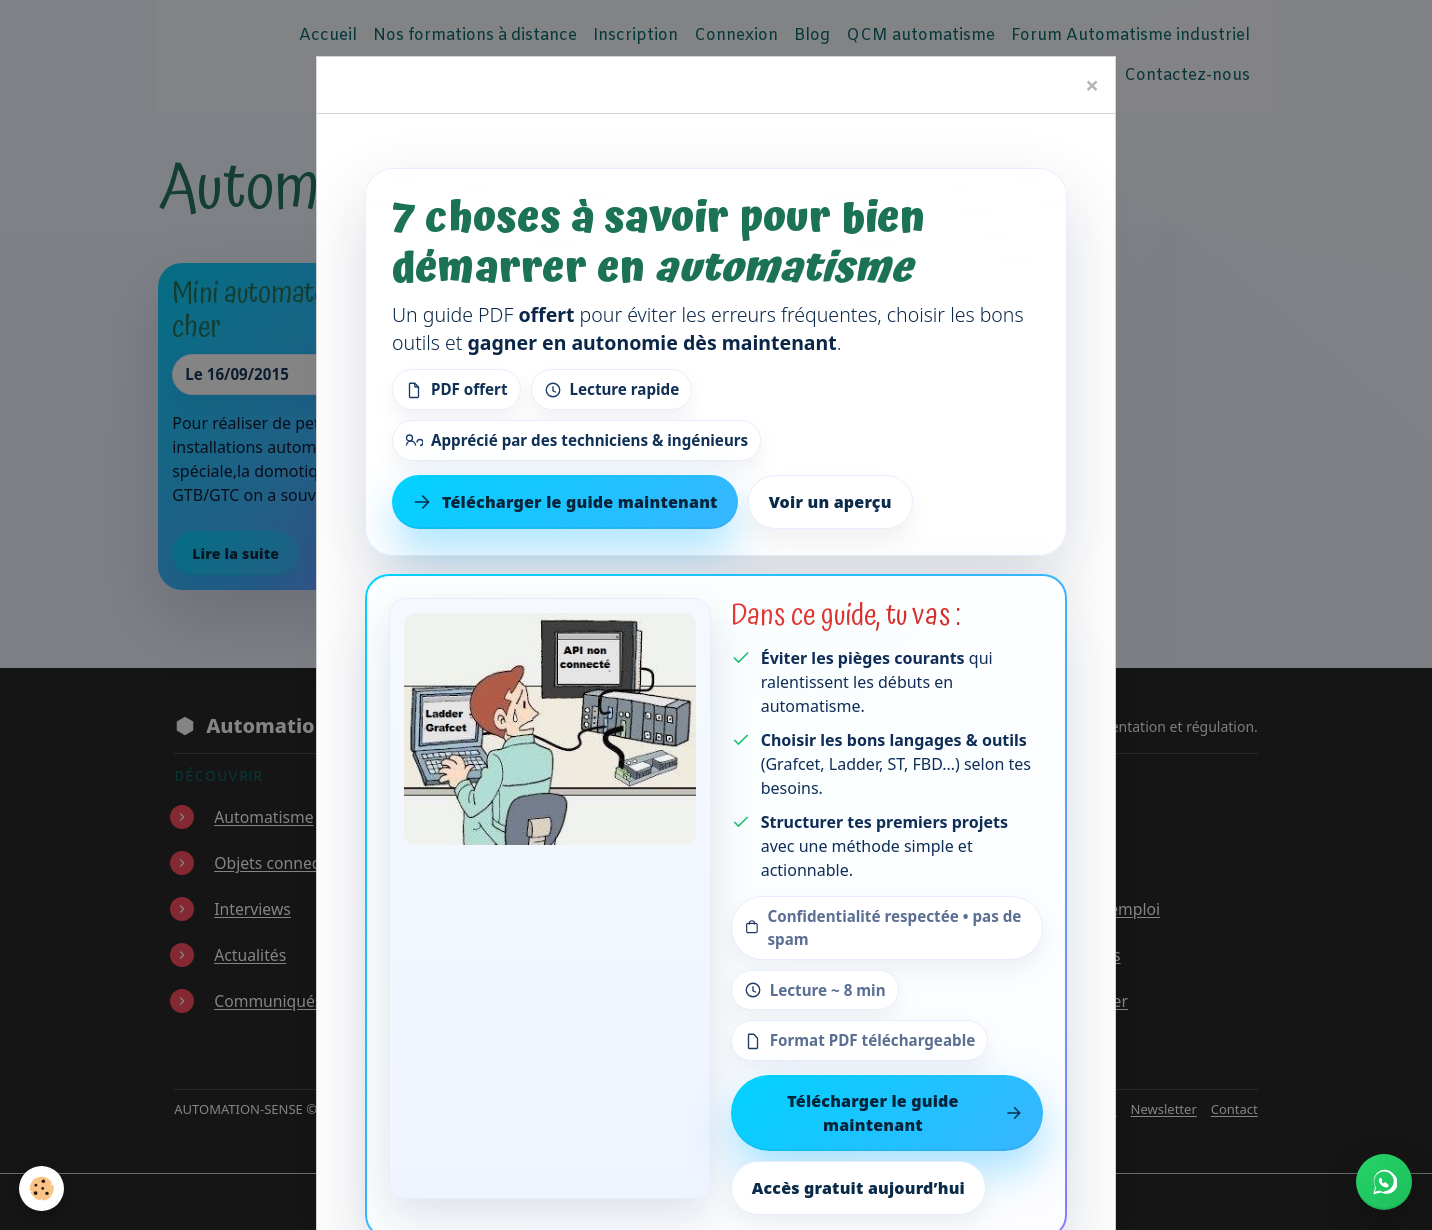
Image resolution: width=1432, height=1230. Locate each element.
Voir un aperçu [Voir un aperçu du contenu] (830, 502)
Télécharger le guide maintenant (905, 1113)
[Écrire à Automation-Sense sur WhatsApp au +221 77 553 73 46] (1384, 1182)
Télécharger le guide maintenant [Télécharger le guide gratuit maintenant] (565, 502)
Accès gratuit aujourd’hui (858, 1188)
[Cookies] (42, 1188)
